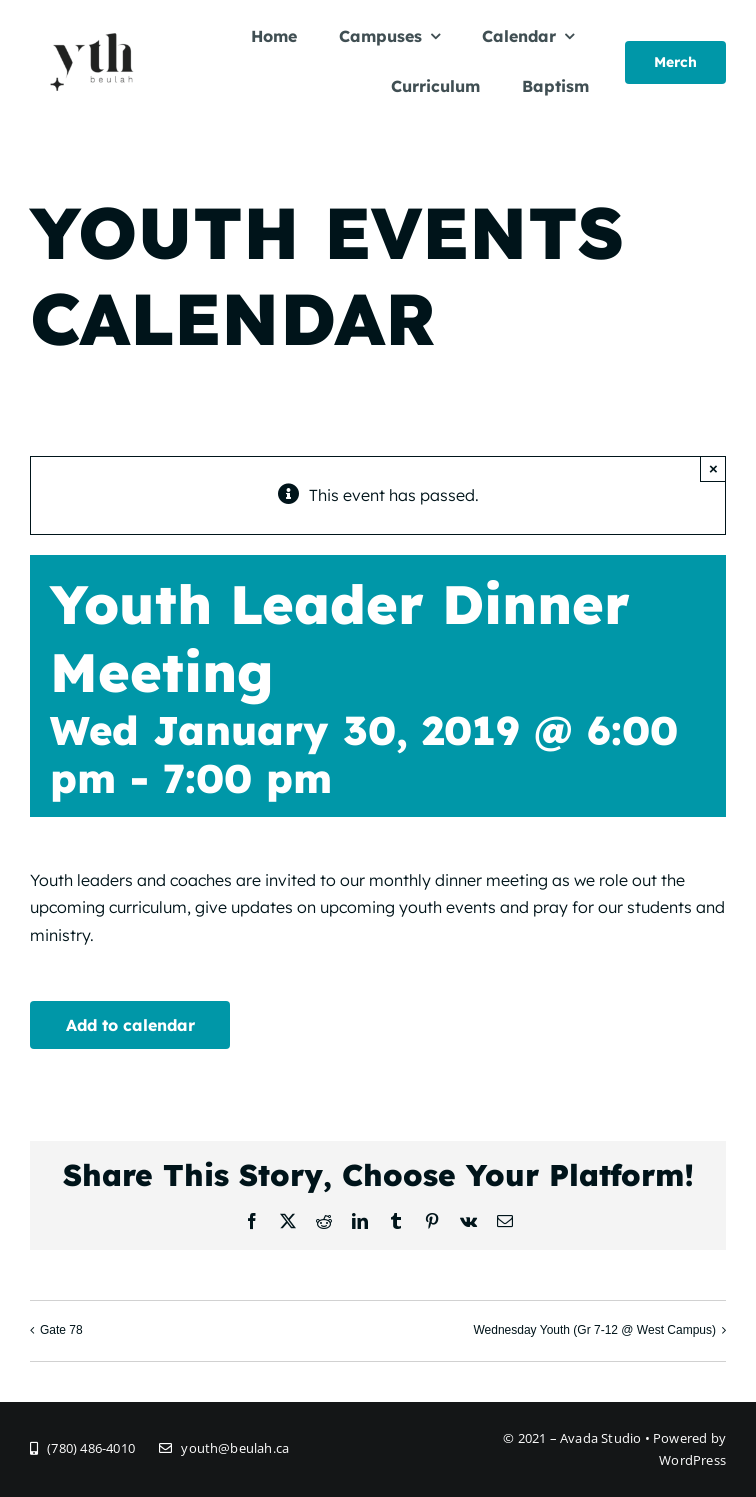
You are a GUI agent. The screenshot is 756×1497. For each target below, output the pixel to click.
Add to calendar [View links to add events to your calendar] (130, 1025)
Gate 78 (61, 1330)
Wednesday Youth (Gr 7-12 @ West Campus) (594, 1330)
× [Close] (713, 468)
